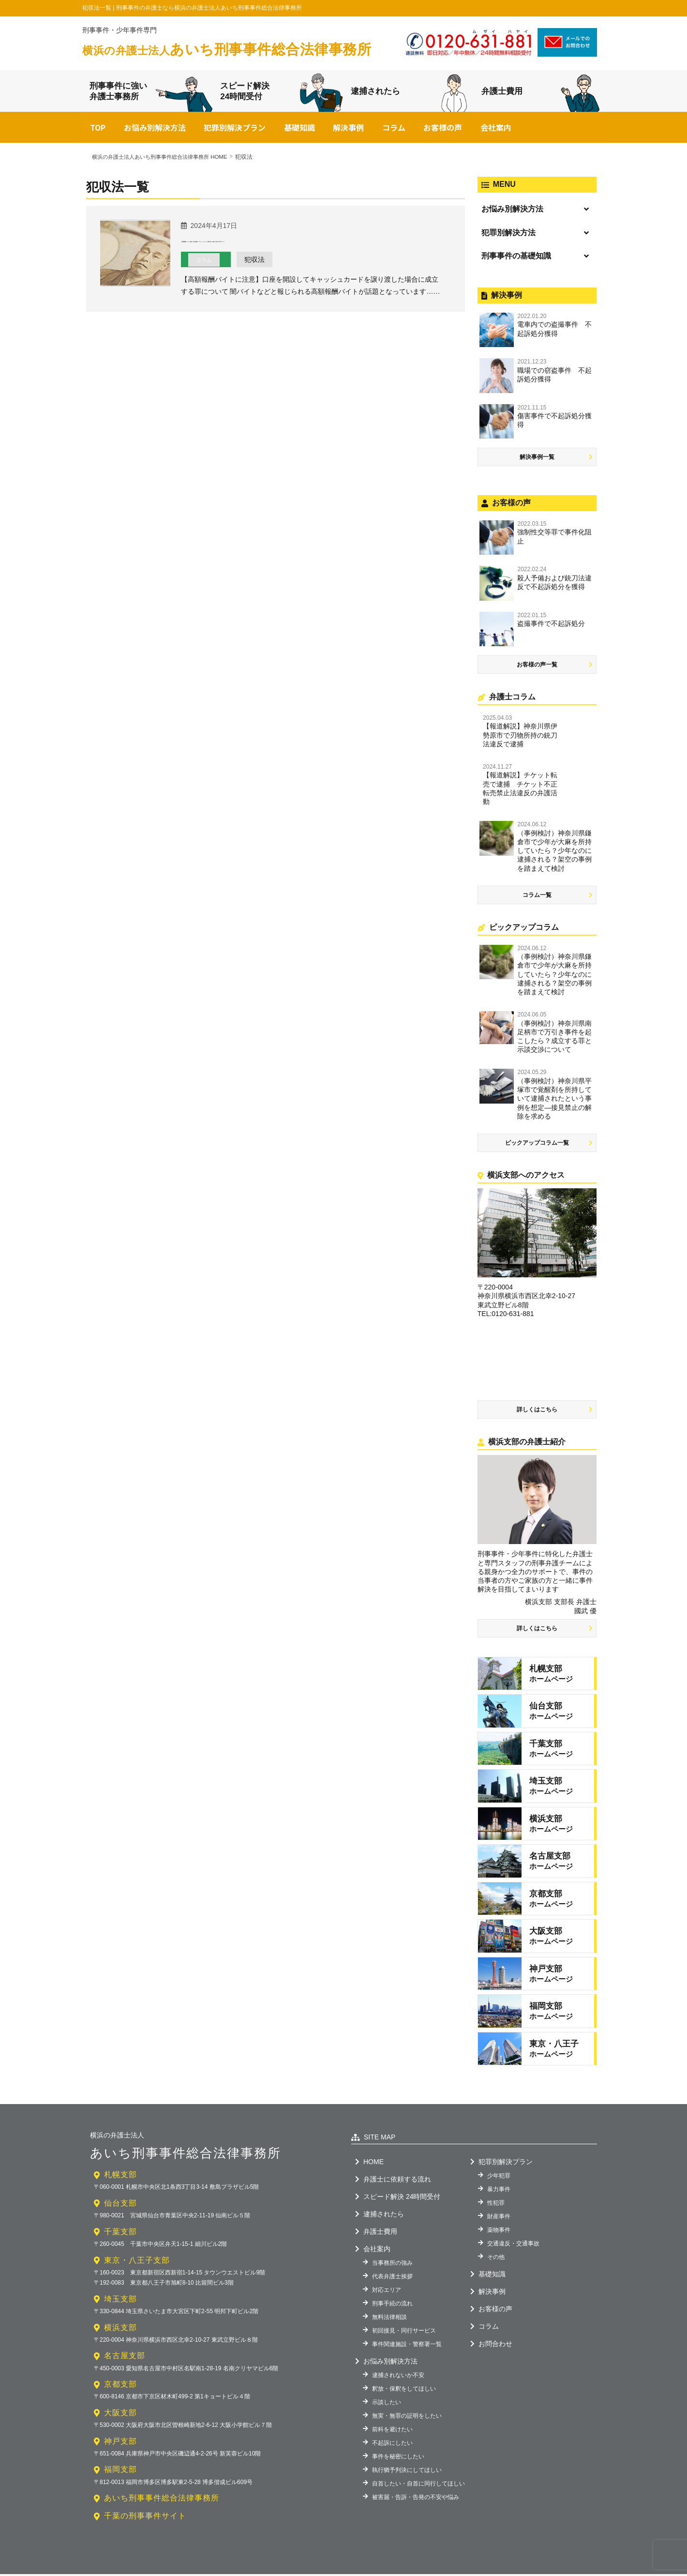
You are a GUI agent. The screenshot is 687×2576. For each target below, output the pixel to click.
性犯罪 (496, 2204)
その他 (496, 2259)
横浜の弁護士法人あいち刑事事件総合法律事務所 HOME (165, 159)
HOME (373, 2163)
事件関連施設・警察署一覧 (407, 2346)
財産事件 (498, 2218)
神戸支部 (120, 2443)
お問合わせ (495, 2345)
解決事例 (348, 130)
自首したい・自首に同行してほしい (418, 2485)
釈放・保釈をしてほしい (404, 2390)
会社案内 (495, 130)
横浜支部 (120, 2329)
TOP (97, 130)
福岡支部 (120, 2472)
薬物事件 (498, 2231)
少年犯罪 (498, 2177)
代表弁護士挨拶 (392, 2278)
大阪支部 (120, 2414)
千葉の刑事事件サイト (145, 2518)
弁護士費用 (541, 92)
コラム (393, 130)
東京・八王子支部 (137, 2262)
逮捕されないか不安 (398, 2377)
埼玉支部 (120, 2301)
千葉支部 (120, 2233)
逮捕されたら (408, 92)
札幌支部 (120, 2177)
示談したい (386, 2404)
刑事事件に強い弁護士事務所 (151, 93)
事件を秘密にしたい (398, 2458)
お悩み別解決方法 (155, 130)
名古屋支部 (124, 2358)
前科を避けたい (392, 2431)
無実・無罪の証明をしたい (407, 2417)
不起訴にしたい (392, 2444)
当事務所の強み (392, 2264)
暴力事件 (498, 2191)
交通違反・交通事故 (513, 2245)
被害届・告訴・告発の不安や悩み (415, 2499)
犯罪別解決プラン (235, 130)
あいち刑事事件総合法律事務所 (230, 49)
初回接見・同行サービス (404, 2332)
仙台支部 (120, 2205)
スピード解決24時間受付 (282, 94)
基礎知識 (299, 130)
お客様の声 (442, 130)
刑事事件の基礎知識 (516, 258)
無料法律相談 (389, 2319)
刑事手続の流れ (392, 2305)
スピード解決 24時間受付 (401, 2198)
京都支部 (120, 2386)
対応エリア (386, 2291)
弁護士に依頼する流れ (397, 2181)
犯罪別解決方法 (508, 234)
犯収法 (260, 276)
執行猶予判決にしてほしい (407, 2472)
